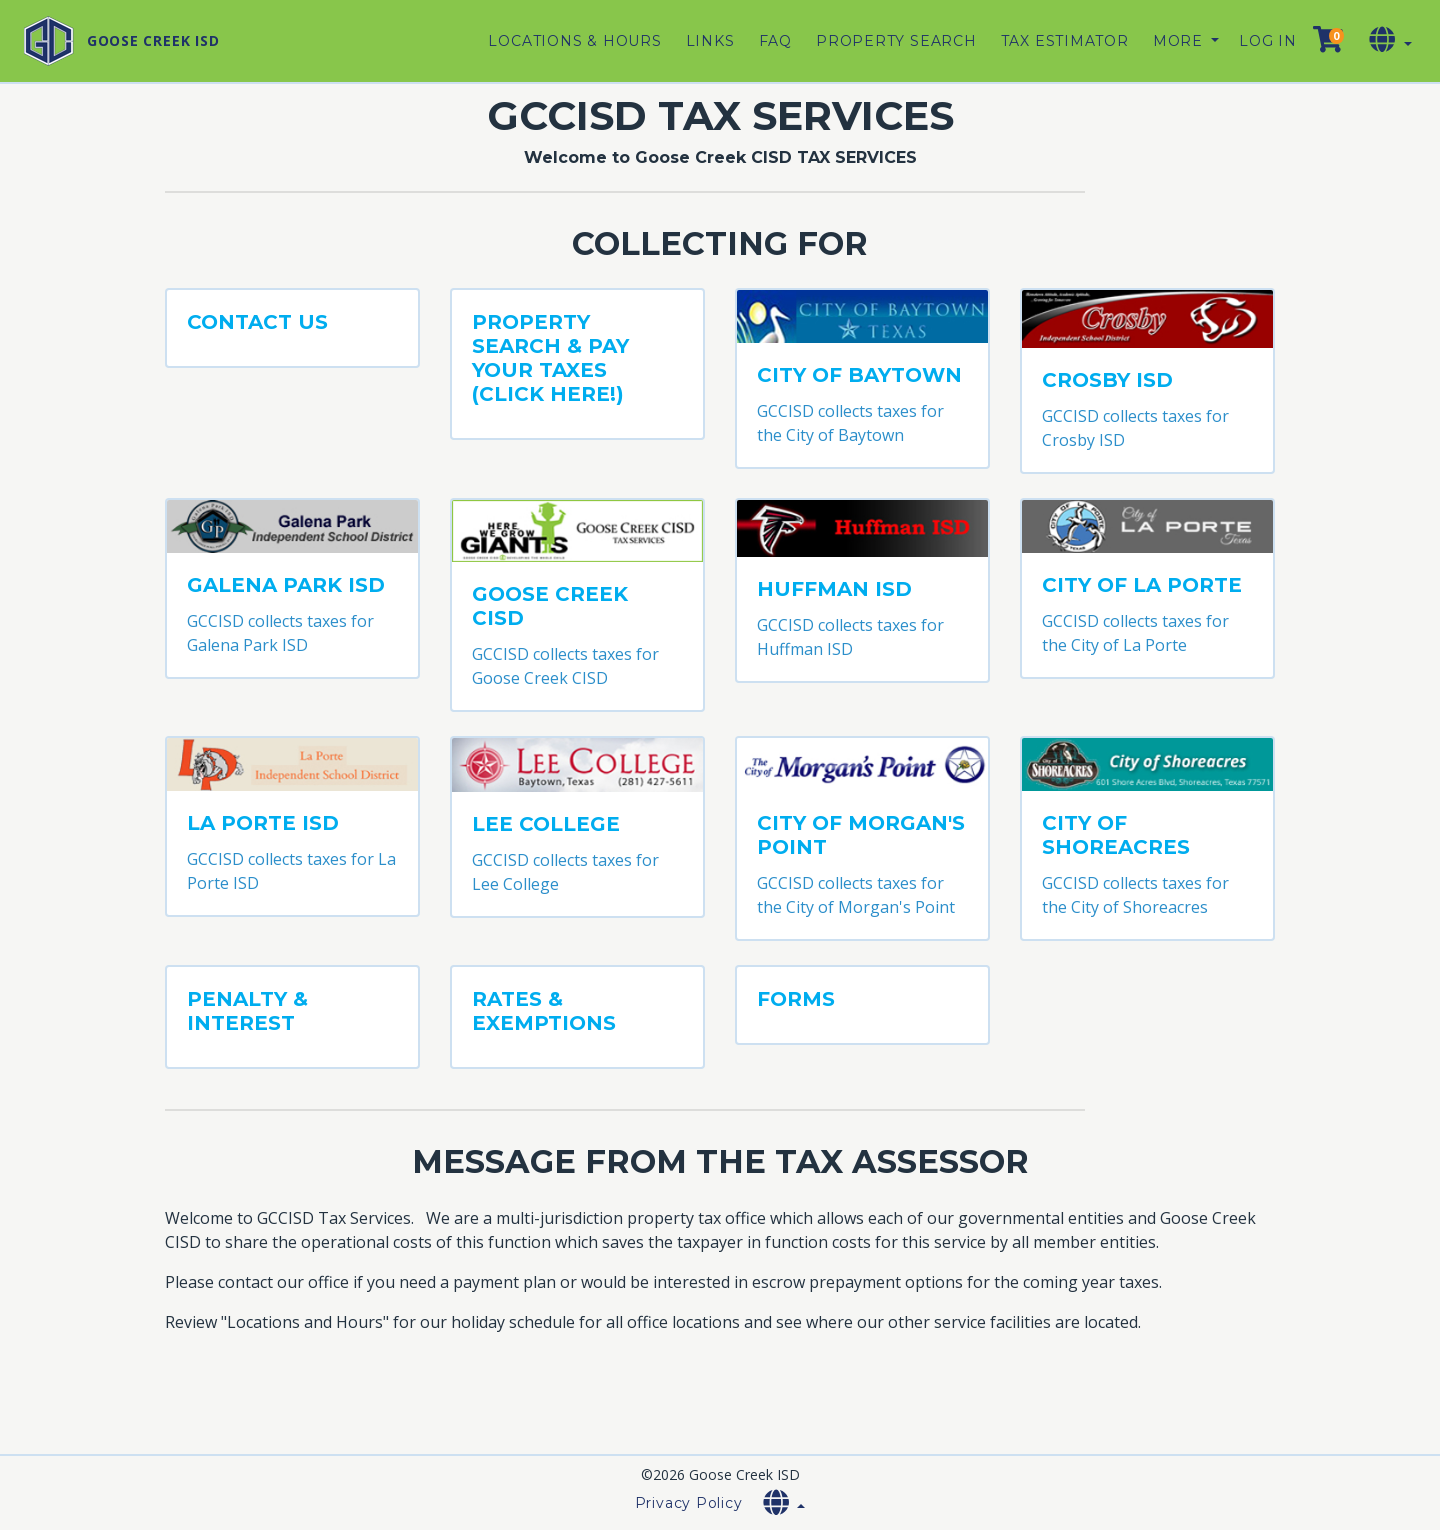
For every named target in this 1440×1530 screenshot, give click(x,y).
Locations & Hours (574, 41)
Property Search (896, 41)
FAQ (775, 41)
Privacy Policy (689, 1503)
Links (710, 41)
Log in (1268, 41)
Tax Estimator (1065, 41)
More (1180, 41)
